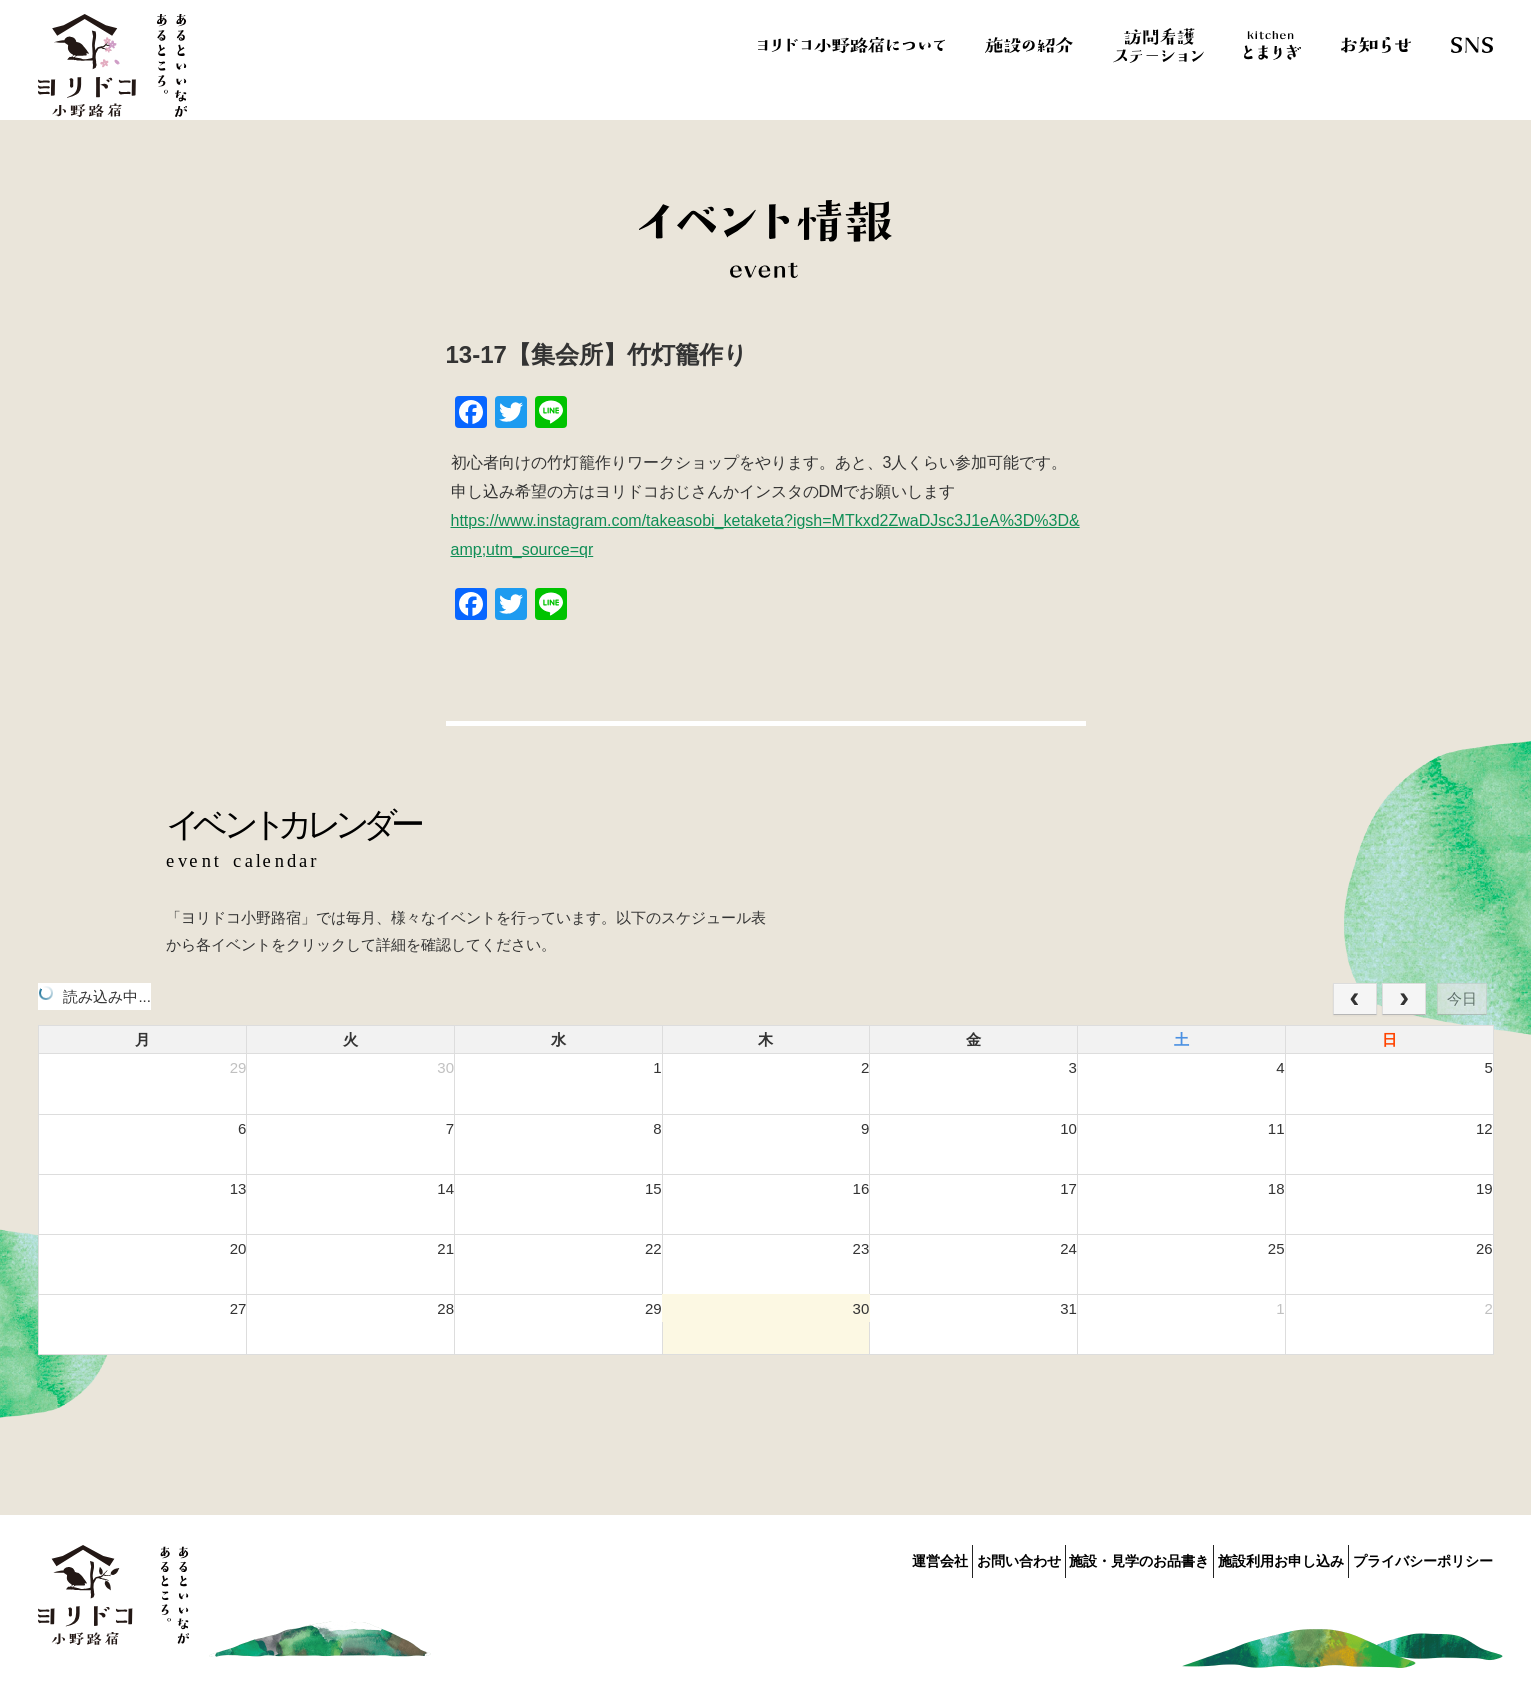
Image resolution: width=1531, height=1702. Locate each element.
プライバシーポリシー (1423, 1557)
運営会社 (851, 1557)
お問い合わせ (952, 1557)
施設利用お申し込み (1259, 1557)
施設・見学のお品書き (1095, 1557)
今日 (1462, 998)
